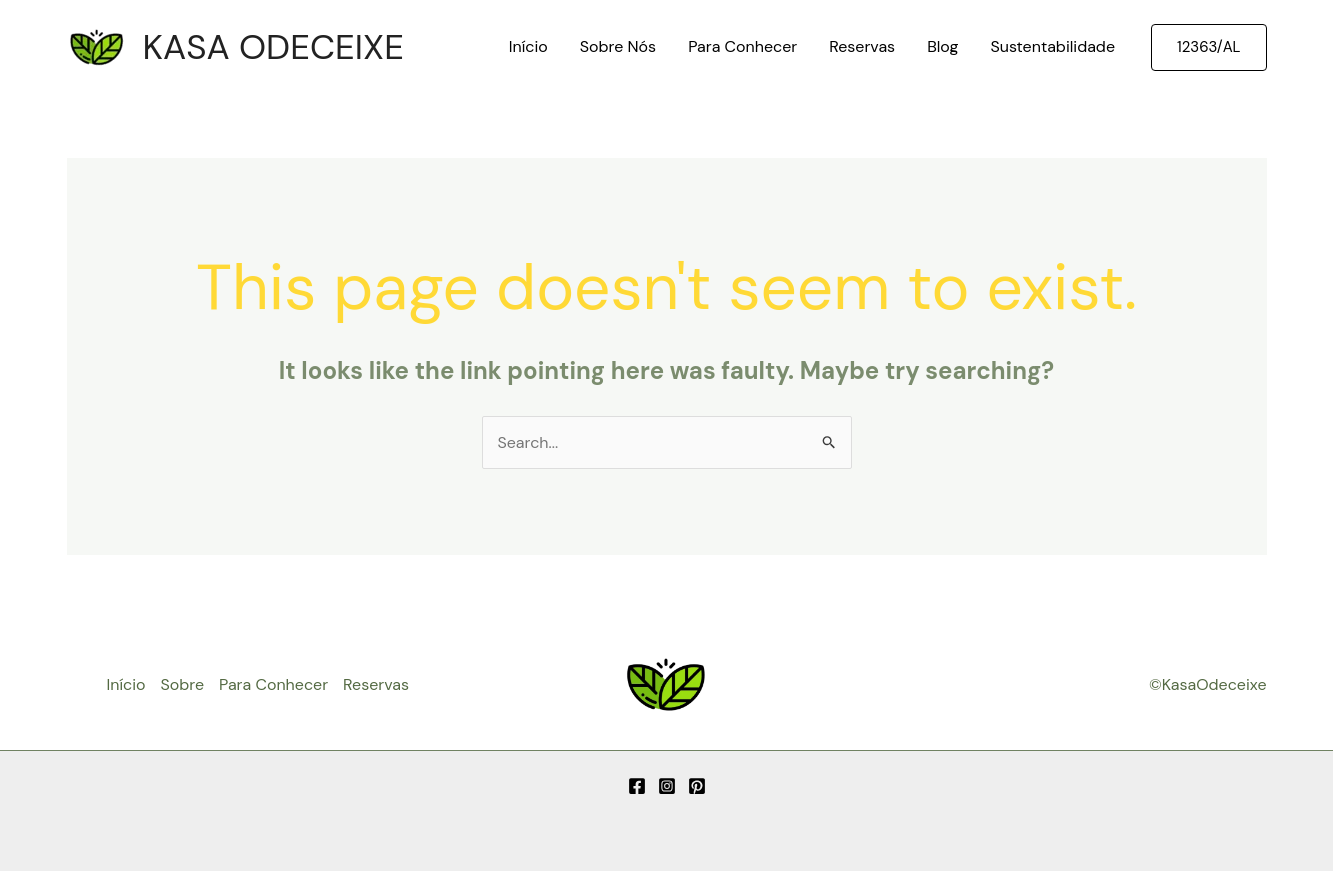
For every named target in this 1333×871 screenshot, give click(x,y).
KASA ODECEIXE (273, 47)
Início (528, 46)
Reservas (862, 46)
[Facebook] (637, 786)
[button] (1209, 47)
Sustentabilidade (1052, 46)
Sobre (182, 684)
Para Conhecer (742, 46)
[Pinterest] (697, 786)
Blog (942, 46)
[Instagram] (667, 786)
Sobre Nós (618, 46)
